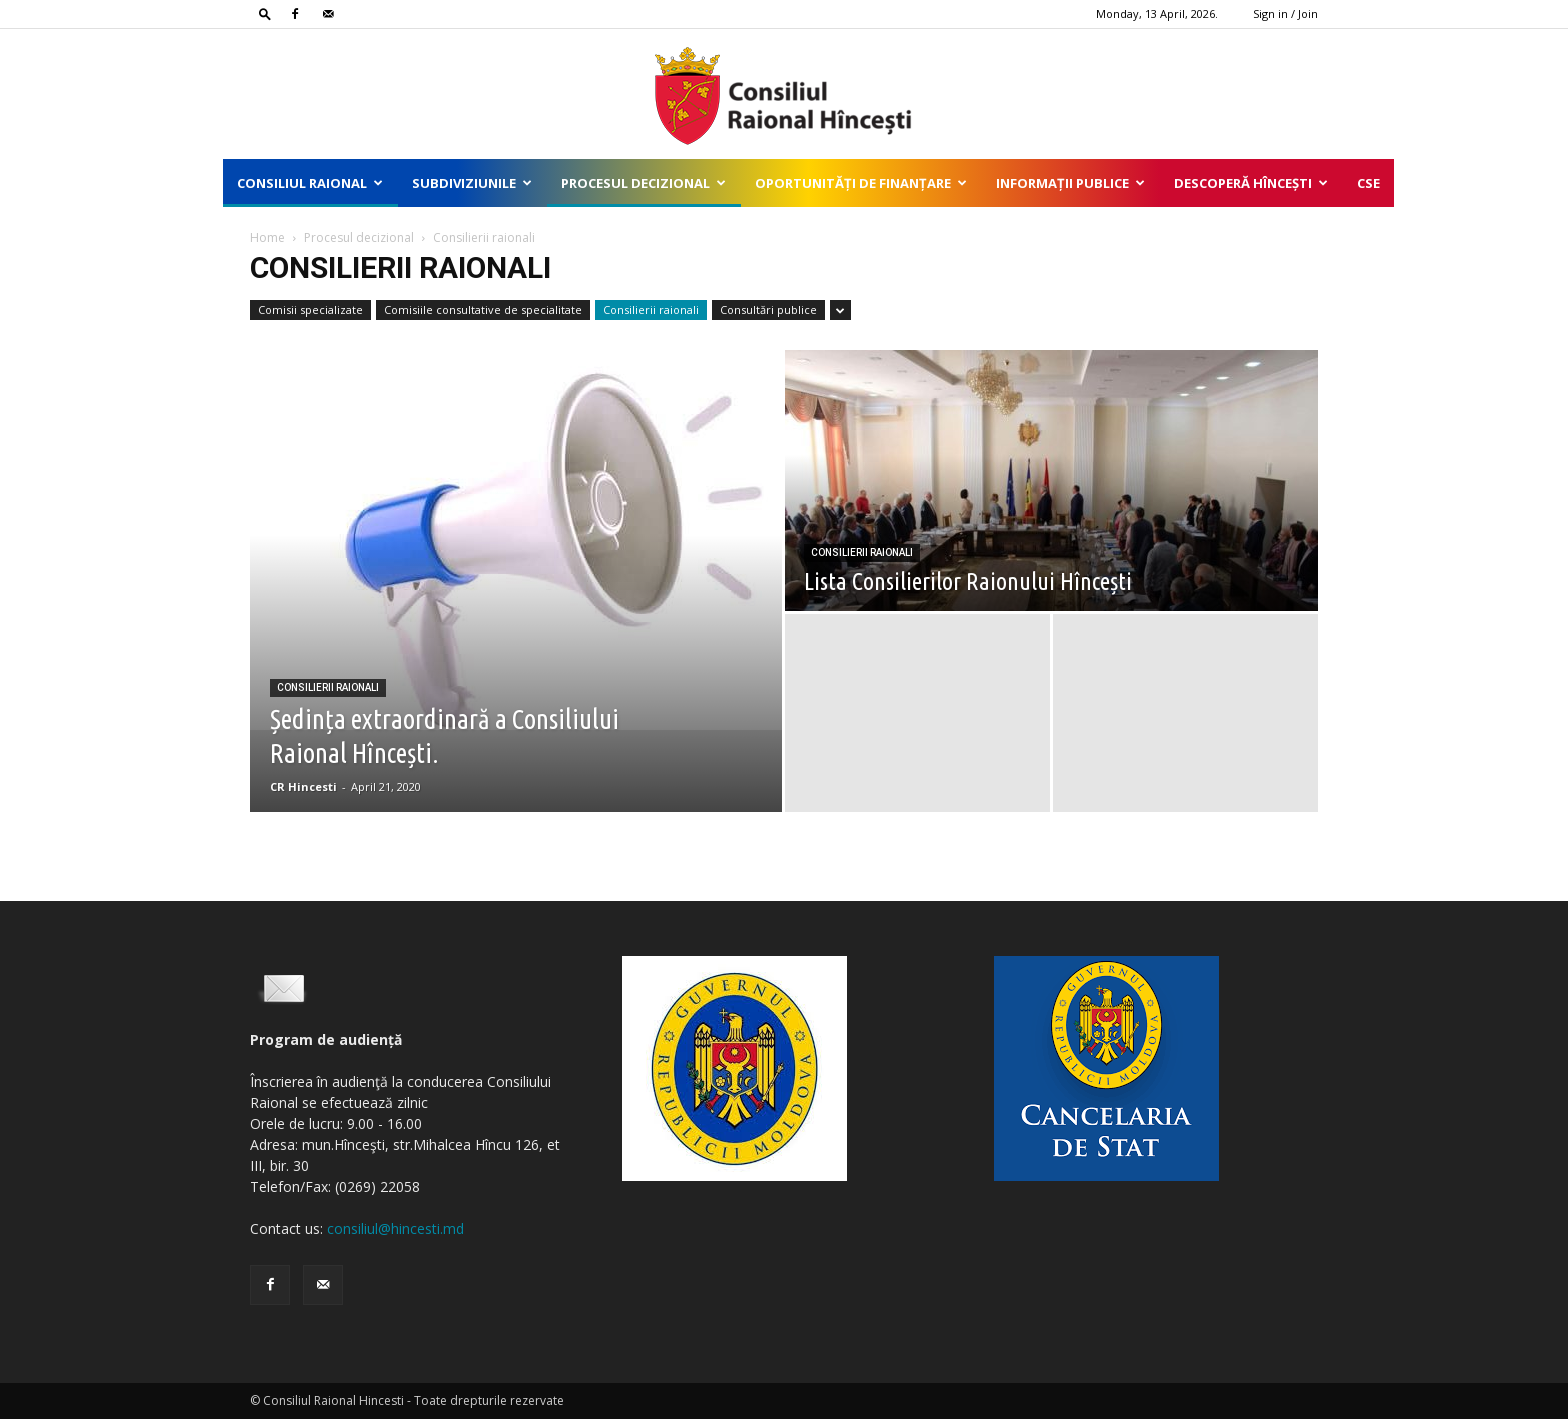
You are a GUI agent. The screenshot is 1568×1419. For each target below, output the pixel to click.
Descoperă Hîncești (1251, 183)
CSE (1368, 183)
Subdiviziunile (472, 183)
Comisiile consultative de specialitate (483, 309)
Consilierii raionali (651, 309)
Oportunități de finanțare (861, 183)
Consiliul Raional (310, 183)
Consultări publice (768, 309)
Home (267, 237)
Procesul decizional (643, 183)
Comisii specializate (310, 309)
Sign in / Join (1285, 13)
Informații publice (1070, 183)
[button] (265, 13)
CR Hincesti (303, 786)
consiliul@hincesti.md (395, 1228)
